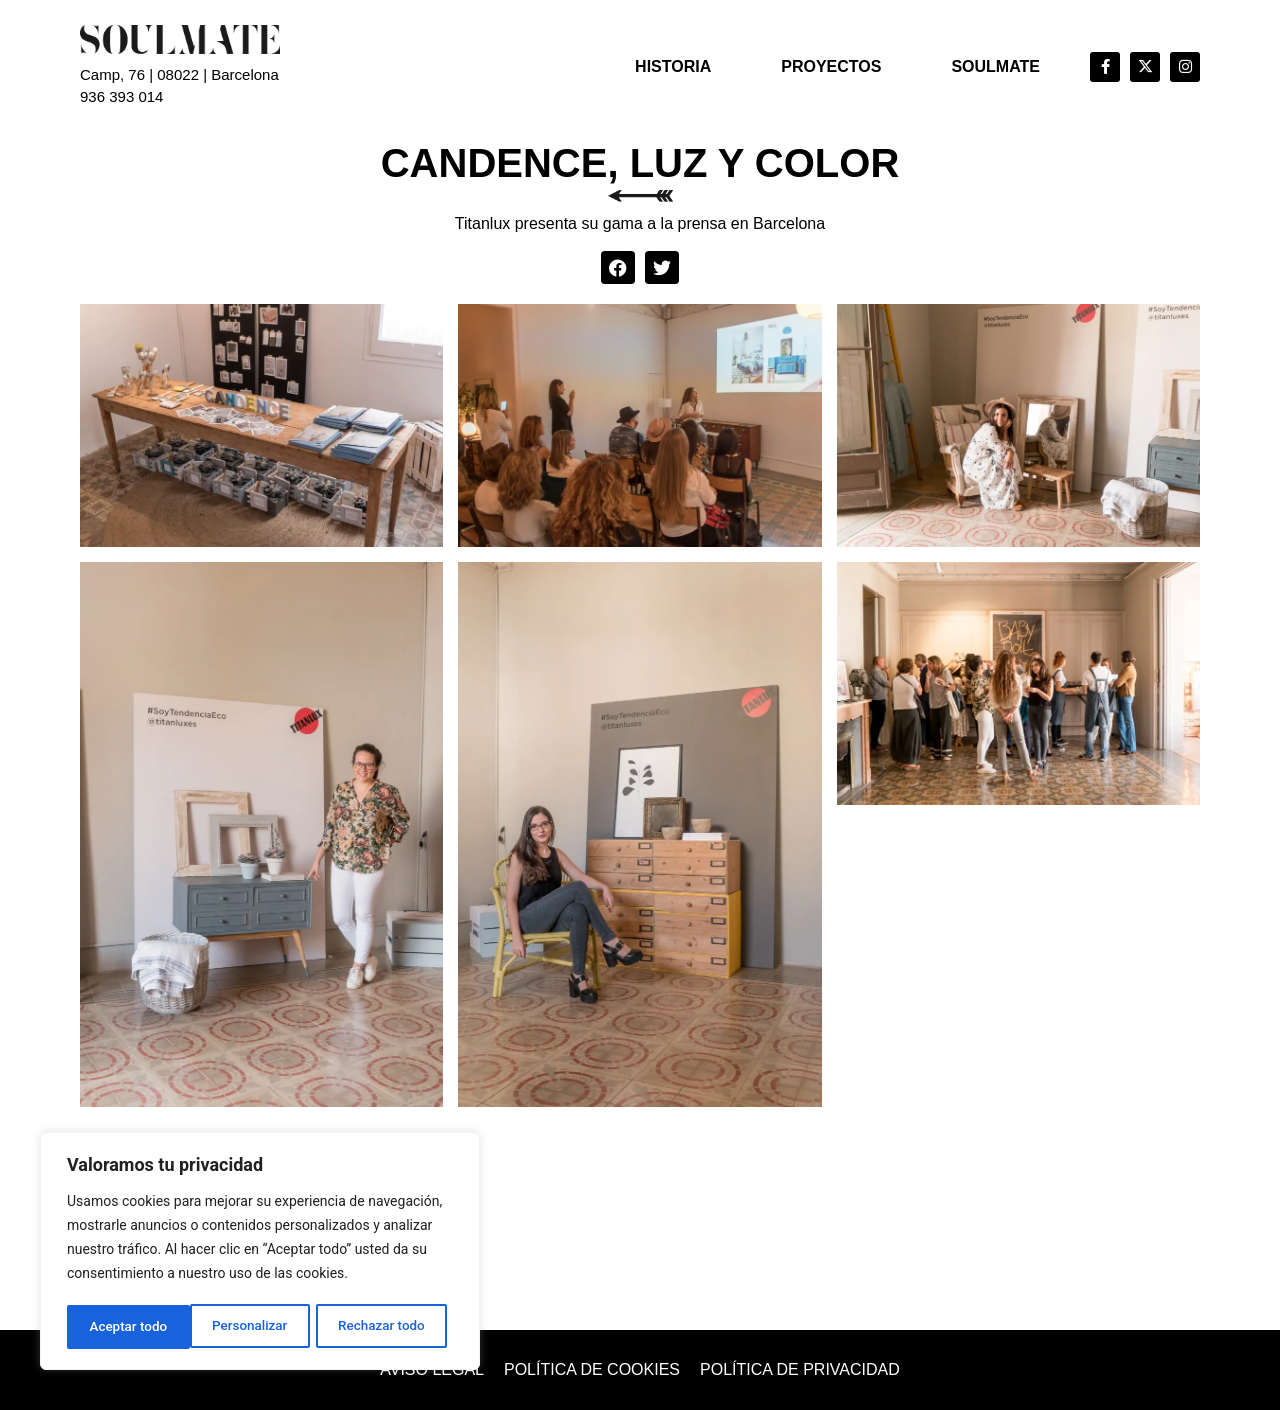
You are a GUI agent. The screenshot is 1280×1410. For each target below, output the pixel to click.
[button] (618, 268)
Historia (673, 66)
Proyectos (831, 66)
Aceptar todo (392, 1327)
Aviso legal (432, 1369)
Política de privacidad (800, 1369)
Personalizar (126, 1327)
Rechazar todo (259, 1327)
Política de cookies (592, 1369)
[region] (260, 1253)
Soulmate (995, 66)
